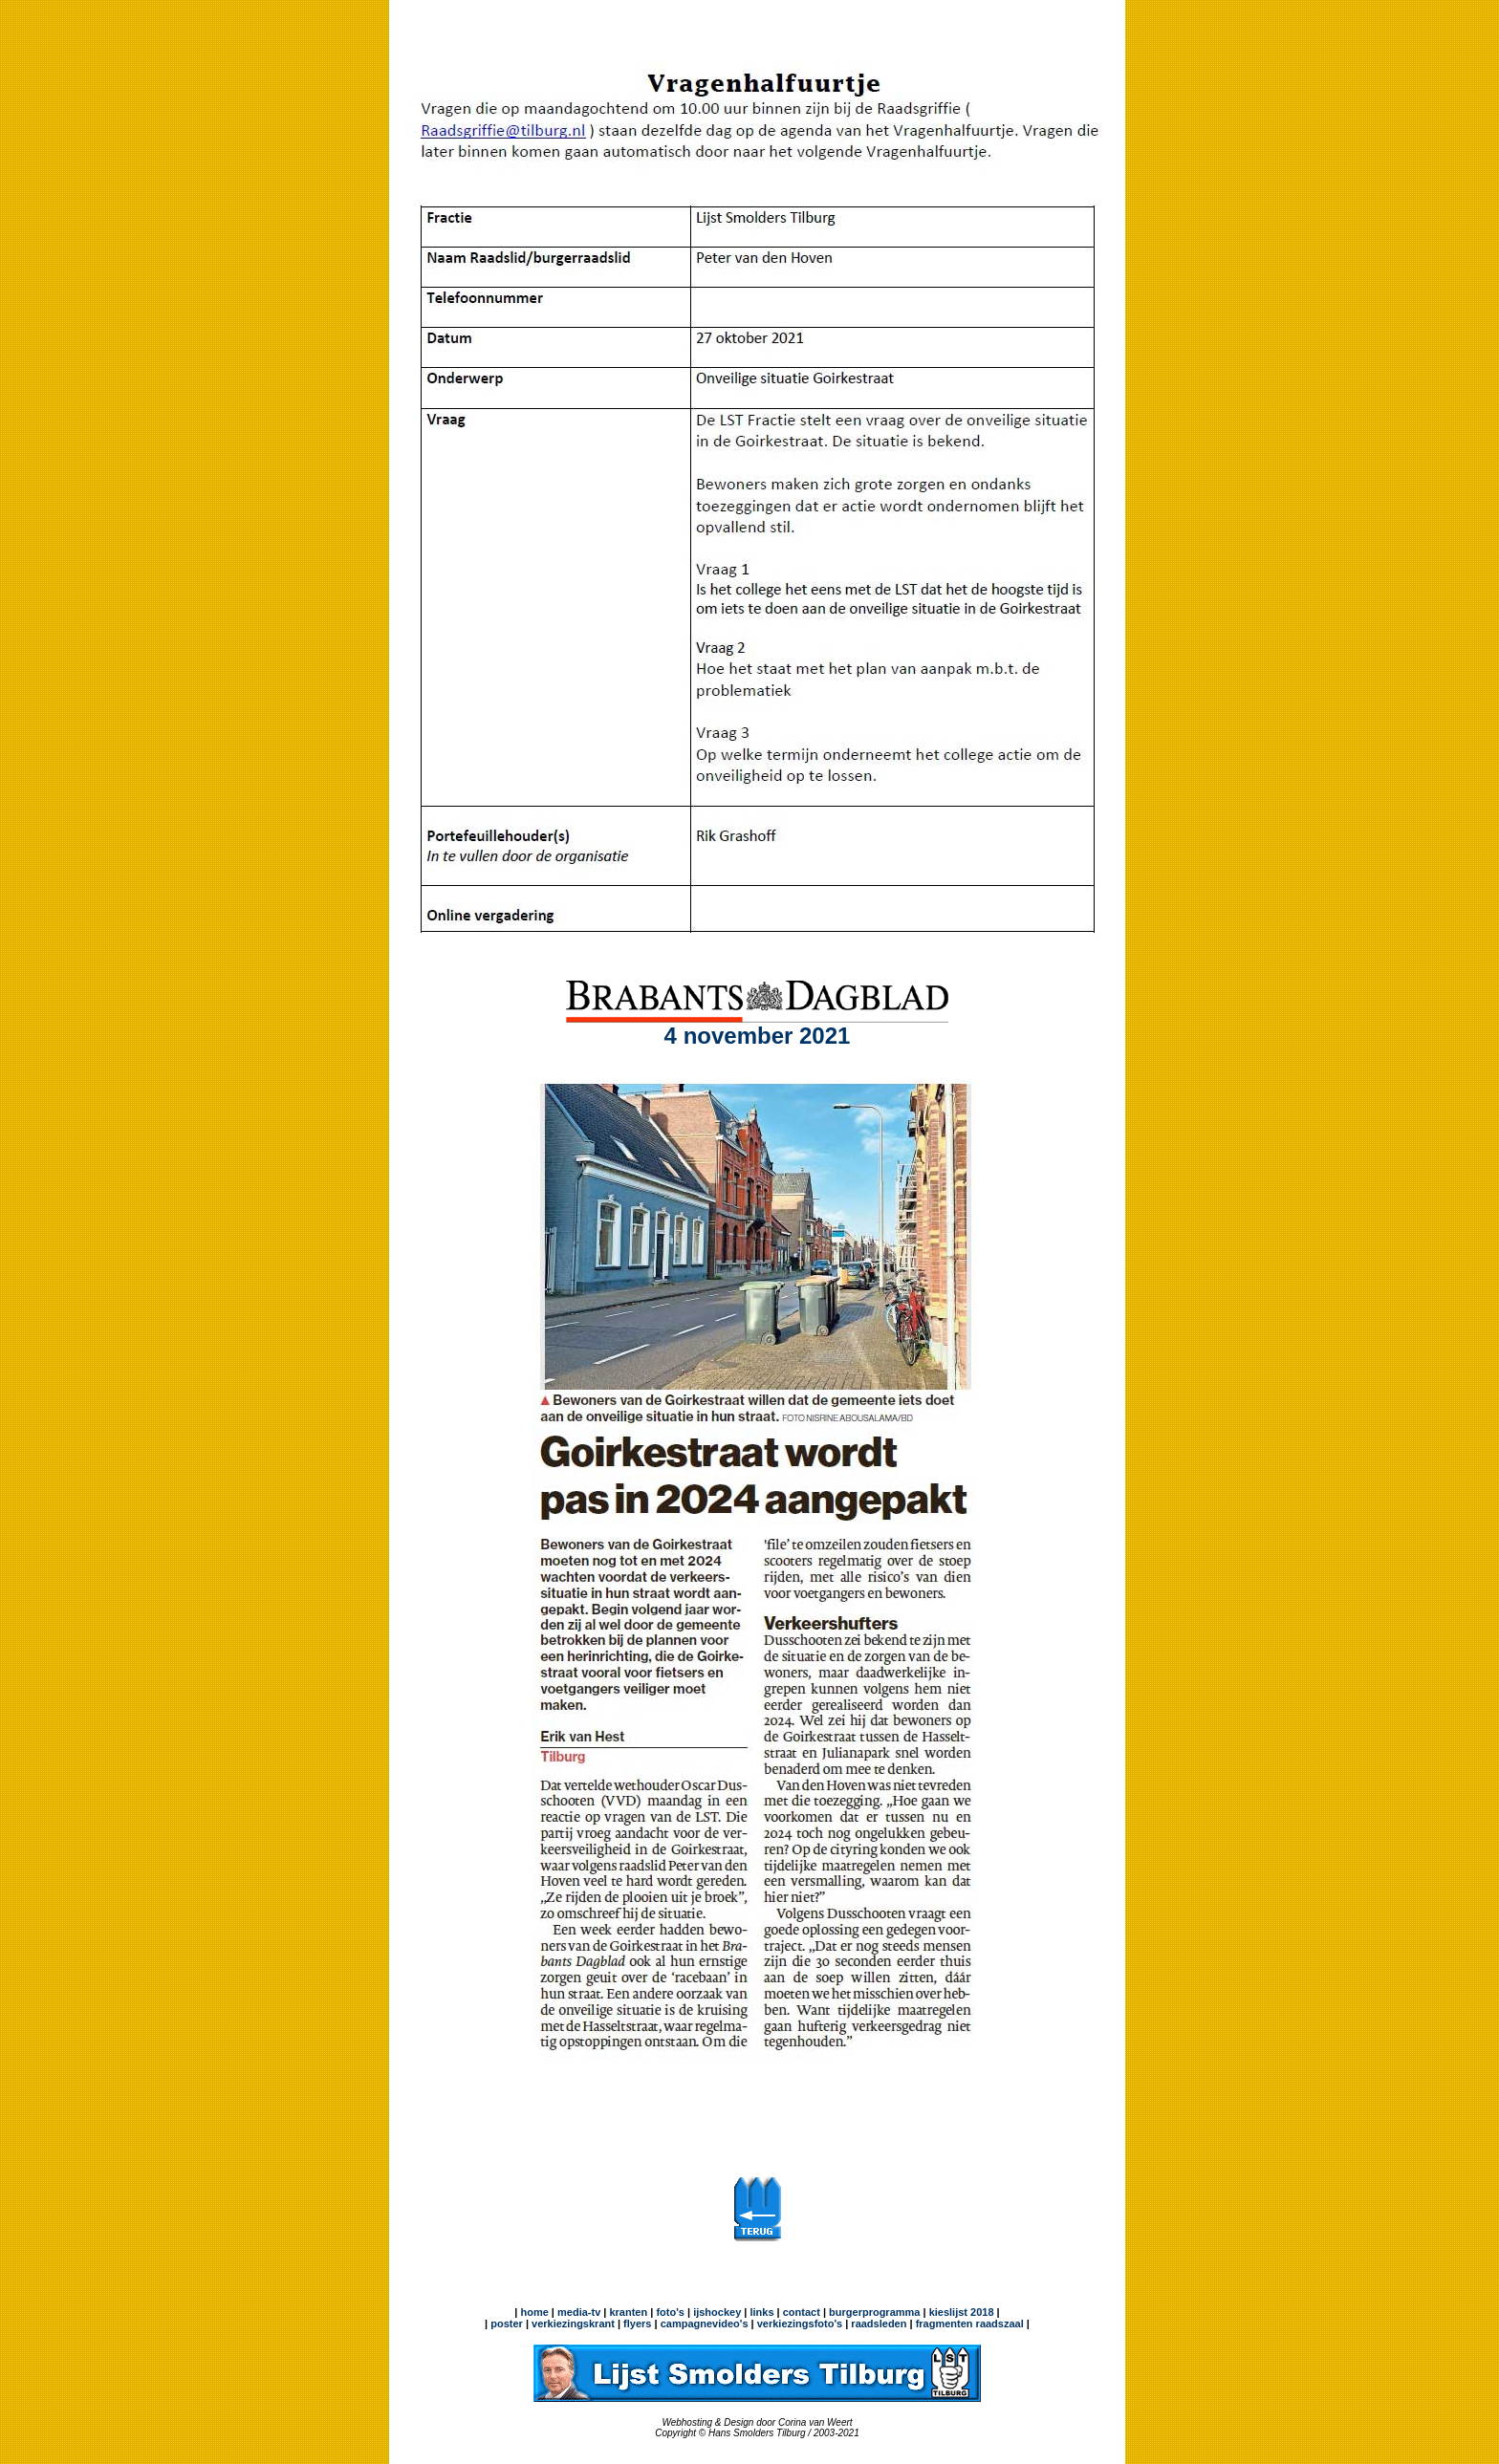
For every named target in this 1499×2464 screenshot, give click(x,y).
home (534, 2312)
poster (506, 2323)
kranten (628, 2312)
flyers (635, 2323)
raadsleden (877, 2323)
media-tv (578, 2312)
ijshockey (717, 2312)
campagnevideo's (705, 2323)
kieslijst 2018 (961, 2312)
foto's (670, 2312)
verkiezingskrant (573, 2323)
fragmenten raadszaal (970, 2323)
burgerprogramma (873, 2312)
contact (801, 2312)
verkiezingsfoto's (799, 2323)
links (761, 2312)
